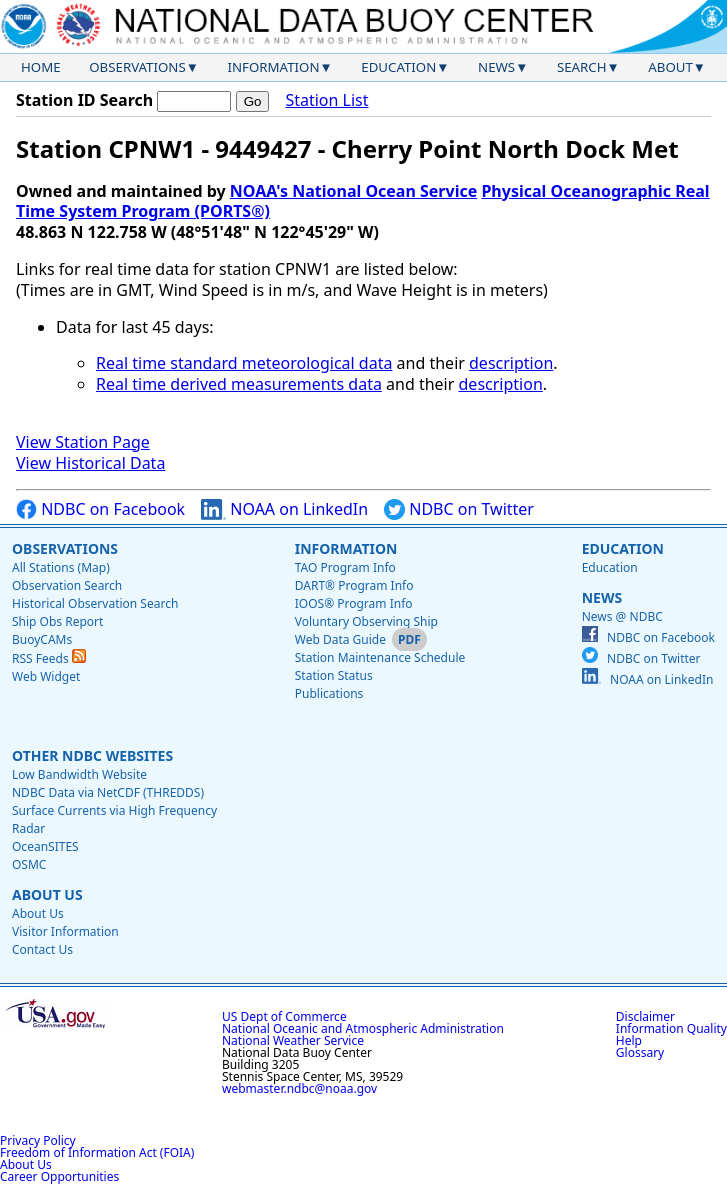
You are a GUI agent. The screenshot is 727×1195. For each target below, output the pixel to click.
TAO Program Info (345, 567)
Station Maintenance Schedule (380, 657)
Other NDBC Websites (92, 755)
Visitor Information (65, 931)
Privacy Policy (38, 1140)
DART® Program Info (354, 585)
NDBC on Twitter (459, 509)
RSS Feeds (49, 658)
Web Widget (46, 676)
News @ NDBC (622, 616)
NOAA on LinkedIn (284, 509)
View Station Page (83, 442)
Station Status (334, 675)
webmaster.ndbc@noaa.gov (299, 1088)
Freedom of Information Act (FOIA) (97, 1152)
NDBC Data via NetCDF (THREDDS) (108, 792)
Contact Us (42, 949)
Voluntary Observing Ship (366, 621)
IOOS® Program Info (354, 603)
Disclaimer (645, 1016)
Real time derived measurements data (239, 384)
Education (398, 67)
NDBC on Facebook (100, 509)
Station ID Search (84, 100)
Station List (326, 100)
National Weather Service (293, 1040)
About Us (47, 894)
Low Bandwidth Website (79, 774)
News (496, 67)
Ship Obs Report (57, 621)
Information (274, 67)
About (670, 67)
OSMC (29, 864)
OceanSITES (45, 846)
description (511, 363)
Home (41, 67)
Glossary (640, 1052)
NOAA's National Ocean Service (353, 191)
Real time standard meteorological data (244, 363)
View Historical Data (90, 463)
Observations (137, 67)
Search (582, 67)
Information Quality (671, 1028)
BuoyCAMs (42, 639)
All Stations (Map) (61, 567)
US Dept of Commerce (284, 1016)
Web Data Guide (340, 639)
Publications (329, 693)
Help (629, 1040)
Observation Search (67, 585)
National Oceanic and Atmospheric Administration (363, 1028)
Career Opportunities (59, 1176)
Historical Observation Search (95, 603)
